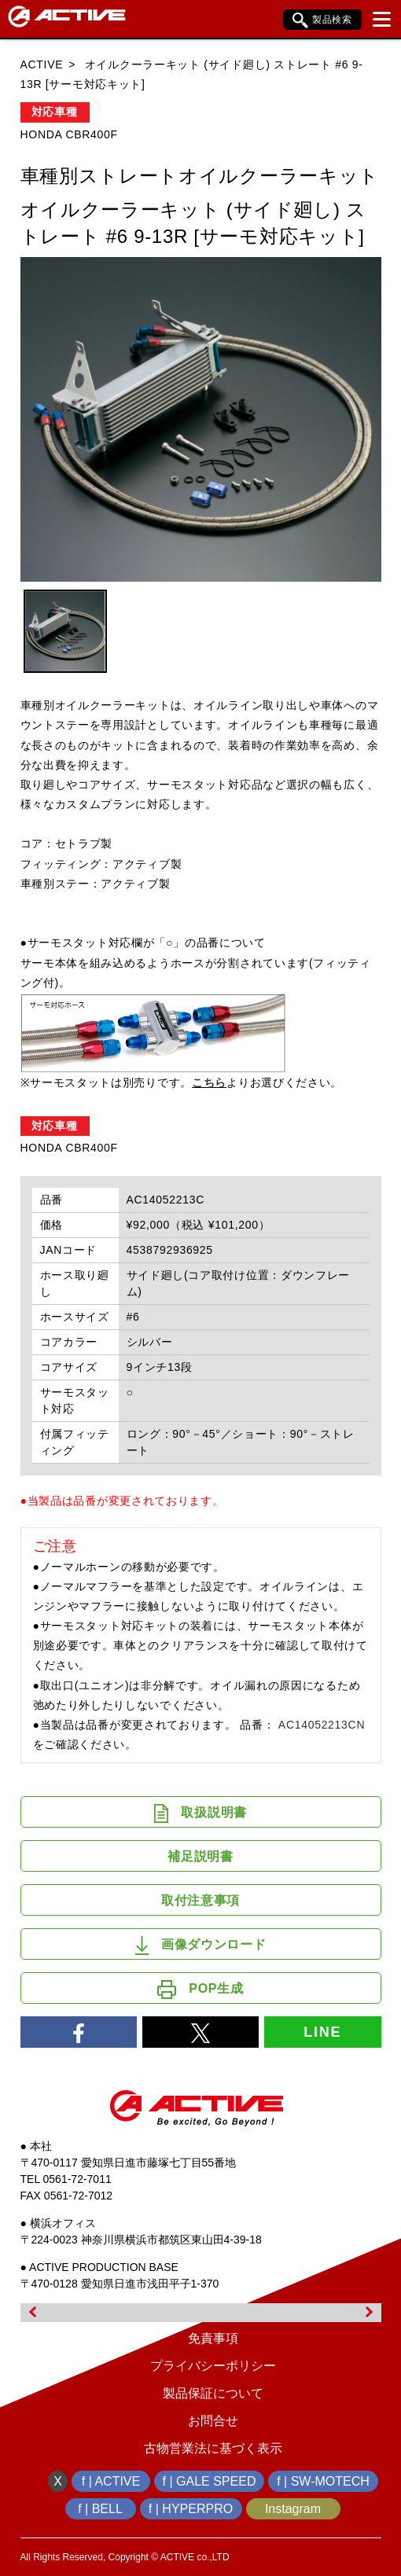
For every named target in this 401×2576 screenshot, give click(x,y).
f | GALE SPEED (209, 2481)
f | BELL (100, 2508)
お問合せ (213, 2420)
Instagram (293, 2508)
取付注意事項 (200, 1900)
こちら (209, 1082)
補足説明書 (200, 1856)
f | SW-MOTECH (323, 2481)
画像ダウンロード (201, 1945)
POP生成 (200, 1989)
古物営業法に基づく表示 (213, 2448)
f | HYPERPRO (191, 2508)
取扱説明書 (200, 1813)
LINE (322, 2032)
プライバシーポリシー (213, 2365)
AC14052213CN (321, 1724)
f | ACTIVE (111, 2481)
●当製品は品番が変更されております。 (122, 1500)
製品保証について (213, 2393)
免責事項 (213, 2338)
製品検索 (322, 20)
